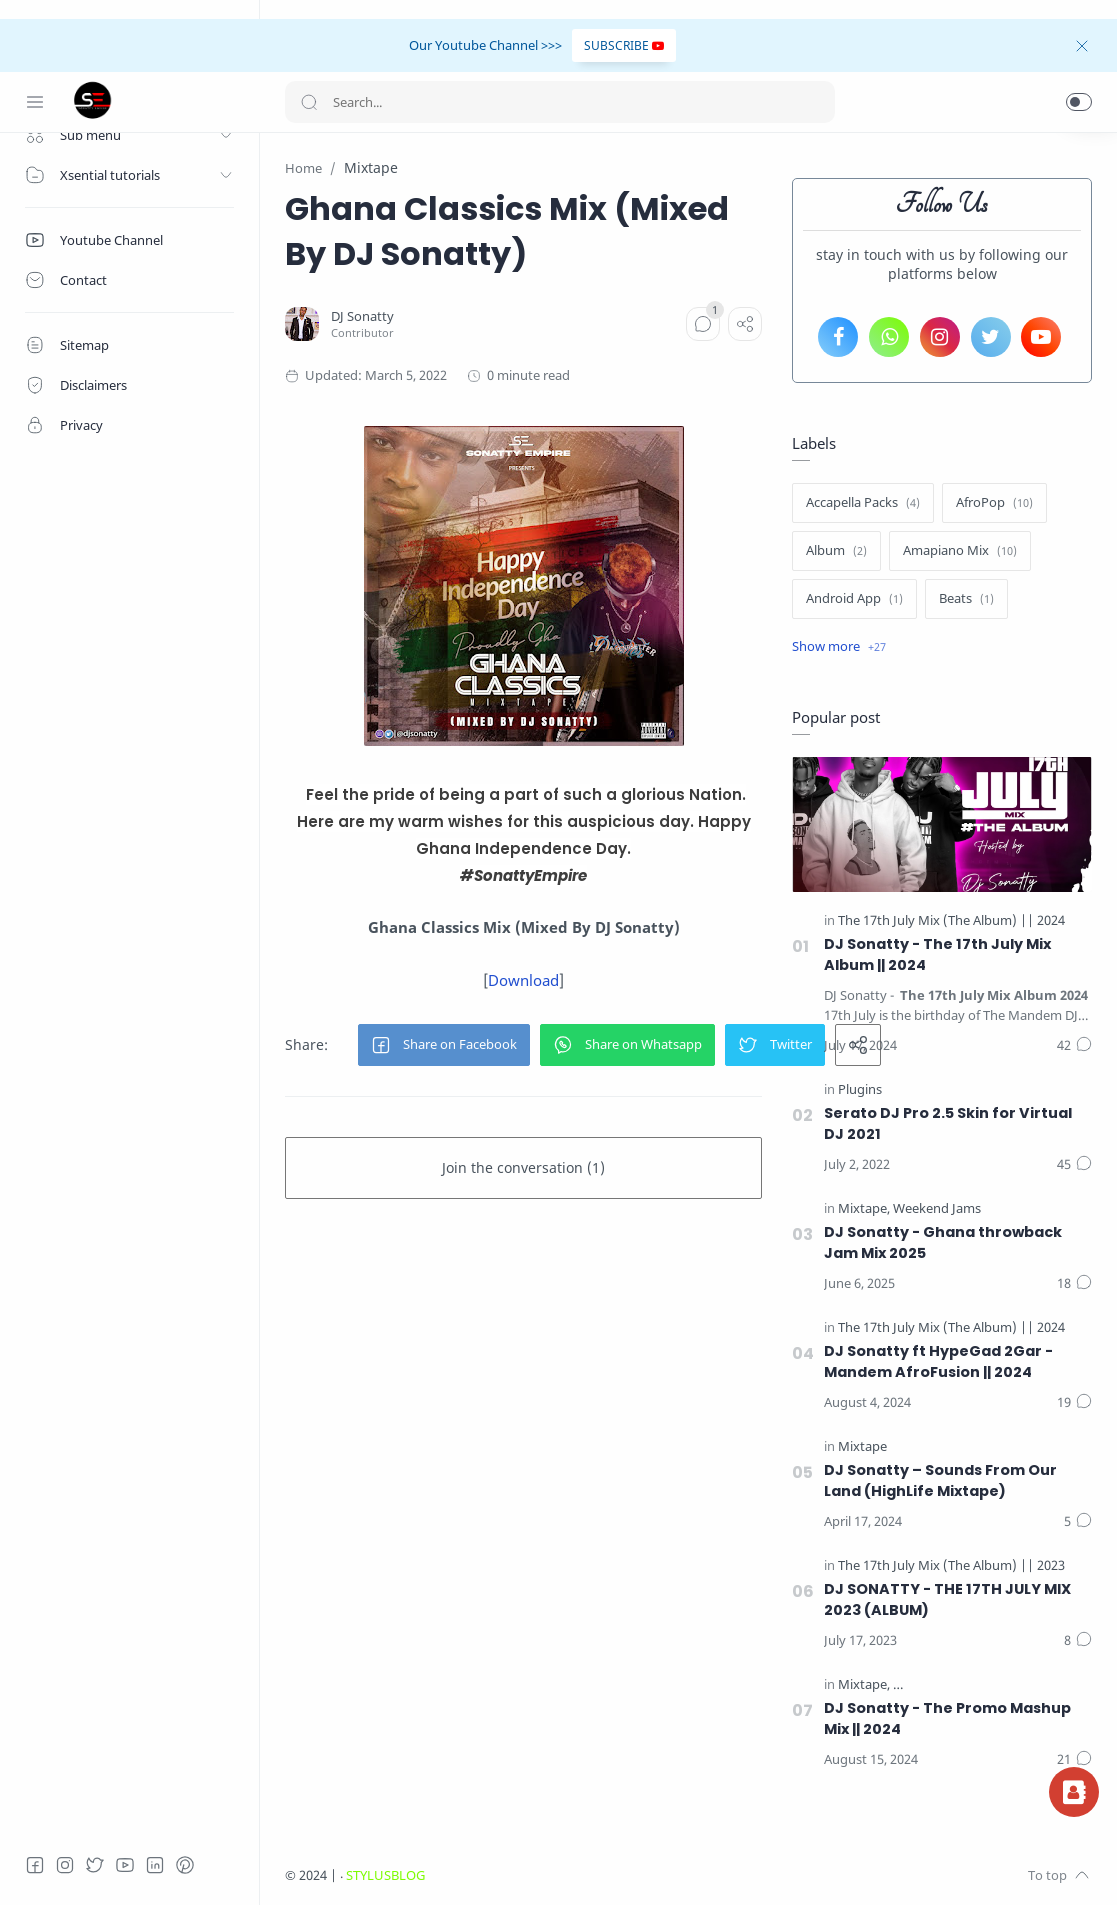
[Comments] (703, 324)
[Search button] (309, 102)
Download (523, 980)
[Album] (836, 551)
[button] (1079, 102)
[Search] (560, 102)
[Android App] (854, 599)
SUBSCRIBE (624, 45)
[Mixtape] (864, 1208)
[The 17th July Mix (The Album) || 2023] (951, 1565)
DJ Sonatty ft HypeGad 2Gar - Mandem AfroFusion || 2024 (938, 1361)
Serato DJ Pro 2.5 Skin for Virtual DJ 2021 (948, 1123)
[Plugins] (860, 1089)
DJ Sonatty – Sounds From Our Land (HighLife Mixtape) (940, 1480)
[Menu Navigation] (35, 102)
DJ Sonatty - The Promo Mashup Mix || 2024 (947, 1718)
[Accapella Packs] (863, 503)
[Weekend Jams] (937, 1208)
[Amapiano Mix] (960, 551)
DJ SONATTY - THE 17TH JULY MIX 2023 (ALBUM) (947, 1599)
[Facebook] (35, 1865)
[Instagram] (65, 1865)
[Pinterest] (185, 1865)
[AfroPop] (994, 503)
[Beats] (966, 599)
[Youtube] (125, 1865)
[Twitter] (95, 1865)
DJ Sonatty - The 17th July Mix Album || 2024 (937, 954)
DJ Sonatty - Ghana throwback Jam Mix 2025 (943, 1242)
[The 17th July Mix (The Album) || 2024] (951, 920)
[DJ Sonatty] (362, 316)
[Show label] (839, 647)
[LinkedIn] (155, 1865)
